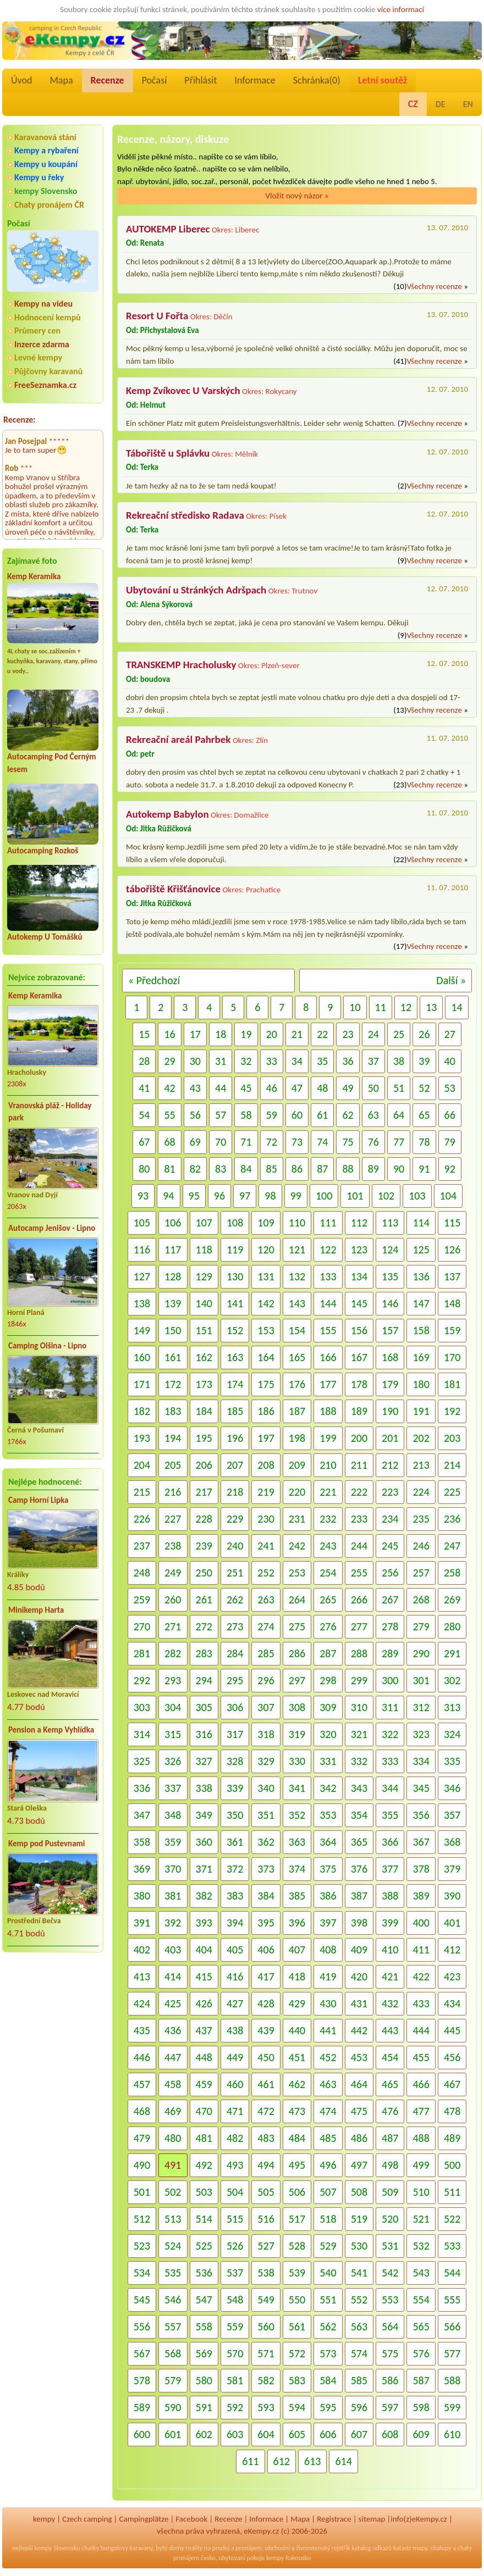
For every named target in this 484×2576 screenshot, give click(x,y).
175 (265, 1384)
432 (390, 2003)
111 (328, 1222)
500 (452, 2165)
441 (328, 2030)
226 (142, 1518)
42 (169, 1088)
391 (142, 1922)
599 (452, 2407)
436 (172, 2030)
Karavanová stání (45, 137)
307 (265, 1707)
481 (204, 2138)
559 (235, 2326)
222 (359, 1491)
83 (220, 1168)
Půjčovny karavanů (48, 371)
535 (172, 2272)
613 (312, 2461)
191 (421, 1411)
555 (452, 2299)
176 (297, 1384)
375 (328, 1868)
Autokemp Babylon (167, 814)
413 (142, 1976)
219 (265, 1491)
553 (390, 2299)
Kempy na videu (43, 303)
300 (390, 1680)
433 (421, 2003)
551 (328, 2299)
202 (421, 1438)
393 (204, 1922)
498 (390, 2165)
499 (421, 2165)
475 (359, 2111)
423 (452, 1976)
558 (204, 2326)
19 (245, 1034)
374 (297, 1868)
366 (390, 1841)
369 (142, 1868)
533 (452, 2245)
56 (195, 1115)
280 (452, 1626)
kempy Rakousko (288, 2558)
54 (144, 1115)
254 (328, 1572)
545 (142, 2299)
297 (297, 1680)
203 (452, 1438)
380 (142, 1895)
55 (169, 1115)
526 (235, 2245)
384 (265, 1895)
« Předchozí (154, 980)
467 (452, 2084)
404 (204, 1949)
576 (421, 2353)
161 (172, 1357)
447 (172, 2057)
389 (421, 1895)
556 (142, 2326)
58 (245, 1115)
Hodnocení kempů (47, 317)
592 (235, 2407)
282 (172, 1653)
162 (204, 1357)
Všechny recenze (433, 286)
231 (297, 1518)
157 (390, 1330)
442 (359, 2030)
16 (169, 1034)
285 (265, 1653)
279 (421, 1626)
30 (195, 1061)
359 (172, 1841)
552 (359, 2299)
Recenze (107, 80)
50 (373, 1088)
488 (421, 2138)
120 (265, 1249)
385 (297, 1895)
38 (398, 1061)
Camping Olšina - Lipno (47, 1346)
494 (265, 2165)
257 (421, 1572)
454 (390, 2057)
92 (449, 1168)
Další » (451, 980)
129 (204, 1276)
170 (452, 1357)
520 (390, 2218)
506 (297, 2192)
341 (297, 1788)
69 (195, 1141)
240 (235, 1545)
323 (421, 1734)
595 (328, 2407)
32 (245, 1061)
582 (265, 2380)
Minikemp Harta (36, 1610)
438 (235, 2030)
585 (359, 2380)
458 (172, 2084)
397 (328, 1922)
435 (142, 2030)
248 (142, 1572)
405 (235, 1949)
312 (421, 1707)
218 (235, 1491)
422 (421, 1976)
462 (297, 2084)
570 (235, 2353)
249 (172, 1572)
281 (142, 1653)
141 (235, 1303)
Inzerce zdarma (41, 344)
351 (265, 1815)
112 (359, 1222)
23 (347, 1034)
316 (204, 1734)
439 (265, 2030)
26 (424, 1034)
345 (421, 1788)
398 (359, 1922)
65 (424, 1115)
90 (398, 1168)
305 (204, 1707)
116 (142, 1249)
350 (235, 1815)
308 (297, 1707)
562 (328, 2326)
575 (390, 2353)
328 (235, 1761)
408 (328, 1949)
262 (235, 1599)
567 (142, 2353)
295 (235, 1680)
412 (452, 1949)
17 (195, 1034)
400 (421, 1922)
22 (322, 1034)
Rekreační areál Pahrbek (178, 739)
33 (271, 1061)
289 (390, 1653)
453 (359, 2057)
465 (390, 2084)
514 (204, 2218)
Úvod (21, 80)
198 (297, 1438)
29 (169, 1061)
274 (265, 1626)
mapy (420, 2548)
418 (297, 1976)
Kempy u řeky (39, 177)
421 (390, 1976)
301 (421, 1680)
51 (398, 1088)
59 (271, 1115)
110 (297, 1222)
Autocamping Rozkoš (42, 851)
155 (328, 1330)
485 (328, 2138)
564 (390, 2326)
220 (297, 1491)
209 (297, 1465)
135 (390, 1276)
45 (245, 1088)
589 (142, 2407)
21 (297, 1034)
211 (359, 1465)
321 (359, 1734)
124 (390, 1249)
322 (390, 1734)
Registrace (334, 2519)
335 (452, 1761)
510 (421, 2192)
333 (390, 1761)
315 (172, 1734)
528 (297, 2245)
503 (204, 2192)
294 (204, 1680)
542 (390, 2272)
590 (172, 2407)
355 (390, 1815)
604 (265, 2434)
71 (245, 1141)
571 (265, 2353)
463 (328, 2084)
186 (265, 1411)
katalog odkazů (371, 2548)
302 (452, 1680)
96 (219, 1195)
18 (220, 1034)
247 (452, 1545)
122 (328, 1249)
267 (390, 1599)
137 (452, 1276)
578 (142, 2380)
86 (297, 1168)
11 (380, 1007)
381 (172, 1895)
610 (452, 2434)
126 (452, 1249)
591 (204, 2407)
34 (297, 1061)
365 (359, 1841)
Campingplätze (144, 2519)
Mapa (61, 80)
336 (142, 1788)
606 (328, 2434)
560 (265, 2326)
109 (265, 1222)
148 (452, 1303)
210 (328, 1465)
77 (398, 1141)
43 (195, 1088)
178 (359, 1384)
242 (297, 1545)
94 (168, 1195)
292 (142, 1680)
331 (328, 1761)
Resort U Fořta (157, 315)
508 (359, 2192)
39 (424, 1061)
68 (169, 1141)
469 (172, 2111)
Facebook (191, 2519)
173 (204, 1384)
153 (265, 1330)
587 (421, 2380)
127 (142, 1276)
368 (452, 1841)
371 (204, 1868)
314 (142, 1734)
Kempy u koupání (46, 164)
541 (359, 2272)
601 (172, 2434)
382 (204, 1895)
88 (347, 1168)
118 (204, 1249)
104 (448, 1195)
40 (449, 1061)
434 (452, 2003)
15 (144, 1034)
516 (265, 2218)
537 (235, 2272)
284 (235, 1653)
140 (204, 1303)
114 (421, 1222)
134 (359, 1276)
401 (452, 1922)
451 (297, 2057)
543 (421, 2272)
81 (169, 1168)
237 (142, 1545)
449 (235, 2057)
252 (265, 1572)
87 (322, 1168)
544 (452, 2272)
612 (281, 2461)
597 (390, 2407)
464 (359, 2084)
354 (359, 1815)
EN (468, 104)
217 (204, 1491)
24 (373, 1034)
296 (265, 1680)
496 (328, 2165)
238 (172, 1545)
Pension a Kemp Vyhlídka (51, 1730)
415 (204, 1976)
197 (265, 1438)
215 (142, 1491)
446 (142, 2057)
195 (204, 1438)
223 (390, 1491)
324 (452, 1734)
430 (328, 2003)
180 (421, 1384)
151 (204, 1330)
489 (452, 2138)
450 (265, 2057)
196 (235, 1438)
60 (297, 1115)
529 (328, 2245)
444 (421, 2030)
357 (452, 1815)
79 (449, 1141)
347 (142, 1815)
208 (265, 1465)
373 (265, 1868)
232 (328, 1518)
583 (297, 2380)
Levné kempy (38, 357)
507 (328, 2192)
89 (373, 1168)
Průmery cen (37, 330)
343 (359, 1788)
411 (421, 1949)
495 (297, 2165)
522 (452, 2218)
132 (297, 1276)
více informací (400, 9)
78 (424, 1141)
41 (144, 1088)
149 (142, 1330)
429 (297, 2003)
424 (142, 2003)
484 (297, 2138)
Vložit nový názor (296, 196)
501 (142, 2192)
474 (328, 2111)
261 (204, 1599)
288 (359, 1653)
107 (204, 1222)
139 (172, 1303)
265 (328, 1599)
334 (421, 1761)
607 (359, 2434)
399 (390, 1922)
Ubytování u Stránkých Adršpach (196, 590)
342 (328, 1788)
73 (297, 1141)
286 (297, 1653)
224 (421, 1491)
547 (204, 2299)
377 (390, 1868)
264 (297, 1599)
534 (142, 2272)
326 (172, 1761)
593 (265, 2407)
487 (390, 2138)
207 (235, 1465)
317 (235, 1734)
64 (398, 1115)
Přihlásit (200, 80)
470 (204, 2111)
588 (452, 2380)
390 (452, 1895)
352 (297, 1815)
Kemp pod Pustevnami (46, 1843)
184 (204, 1411)
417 (265, 1976)
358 (142, 1841)
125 (421, 1249)
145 (359, 1303)
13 (431, 1007)
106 (172, 1222)
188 (328, 1411)
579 (172, 2380)
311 (390, 1707)
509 (390, 2192)
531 (390, 2245)
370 (172, 1868)
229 (235, 1518)
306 (235, 1707)
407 (297, 1949)
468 (142, 2111)
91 (424, 1168)
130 (235, 1276)
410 (390, 1949)
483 (265, 2138)
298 (328, 1680)
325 (142, 1761)
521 (421, 2218)
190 (390, 1411)
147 (421, 1303)
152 (235, 1330)
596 (359, 2407)
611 (250, 2461)
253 (297, 1572)
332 (359, 1761)
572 (297, 2353)
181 (452, 1384)
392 (172, 1922)
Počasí (154, 80)
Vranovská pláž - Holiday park (49, 1112)
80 (144, 1168)
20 (271, 1034)
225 (452, 1491)
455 (421, 2057)
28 (144, 1061)
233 (359, 1518)
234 (390, 1518)
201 (390, 1438)
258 (452, 1572)
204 (142, 1465)
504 (235, 2192)
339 (235, 1788)
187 (297, 1411)
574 (359, 2353)
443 (390, 2030)
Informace (254, 80)
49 (347, 1088)
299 (359, 1680)
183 (172, 1411)
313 (452, 1707)
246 (421, 1545)
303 (142, 1707)
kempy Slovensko (45, 191)
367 (421, 1841)
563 (359, 2326)
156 (359, 1330)
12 (405, 1007)
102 (386, 1195)
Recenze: (19, 419)
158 (421, 1330)
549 (265, 2299)
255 (359, 1572)
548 (235, 2299)
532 (421, 2245)
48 (322, 1088)
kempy (44, 2519)
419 (328, 1976)
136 (421, 1276)
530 (359, 2245)
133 (328, 1276)
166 (328, 1357)
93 (143, 1195)
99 (295, 1195)
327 (204, 1761)
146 (390, 1303)
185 (235, 1411)
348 (172, 1815)
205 (172, 1465)
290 (421, 1653)
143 (297, 1303)
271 (172, 1626)
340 (265, 1788)
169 (421, 1357)
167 (359, 1357)
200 (359, 1438)
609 (421, 2434)
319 (297, 1734)
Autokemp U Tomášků (44, 937)
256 (390, 1572)
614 (343, 2461)
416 (235, 1976)
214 (452, 1465)
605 (297, 2434)
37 (373, 1061)
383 (235, 1895)
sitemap (372, 2519)
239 (204, 1545)
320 (328, 1734)
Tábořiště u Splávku (168, 453)
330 (297, 1761)
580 (204, 2380)
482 (235, 2138)
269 (452, 1599)
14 (456, 1007)
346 (452, 1788)
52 (424, 1088)
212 (390, 1465)
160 (142, 1357)
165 (297, 1357)
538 (265, 2272)
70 (220, 1141)
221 (328, 1491)
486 (359, 2138)
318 (265, 1734)
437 (204, 2030)
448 (204, 2057)
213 (421, 1465)
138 (142, 1303)
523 (142, 2245)
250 (204, 1572)
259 (142, 1599)
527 (265, 2245)
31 (220, 1061)
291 (452, 1653)
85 (271, 1168)
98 (270, 1195)
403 (172, 1949)
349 (204, 1815)
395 (265, 1922)
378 (421, 1868)
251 (235, 1572)
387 (359, 1895)
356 (421, 1815)
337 (172, 1788)
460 (235, 2084)
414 (172, 1976)
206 (204, 1465)
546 (172, 2299)
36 (347, 1061)
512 (142, 2218)
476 (390, 2111)
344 (390, 1788)
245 (390, 1545)
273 (235, 1626)
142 (265, 1303)
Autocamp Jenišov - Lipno (51, 1228)
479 (142, 2138)
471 (235, 2111)
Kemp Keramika (34, 576)
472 (265, 2111)
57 (220, 1115)
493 (235, 2165)
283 (204, 1653)
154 (297, 1330)
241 (265, 1545)
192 (452, 1411)
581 (235, 2380)
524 (172, 2245)
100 (324, 1195)
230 (265, 1518)
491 (172, 2165)
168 (390, 1357)
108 (235, 1222)
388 (390, 1895)
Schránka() (316, 80)
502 (172, 2192)
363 (297, 1841)
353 (328, 1815)
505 (265, 2192)
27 (449, 1034)
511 (452, 2192)
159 (452, 1330)
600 (142, 2434)
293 (172, 1680)
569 (204, 2353)
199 (328, 1438)
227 (172, 1518)
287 (328, 1653)
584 (328, 2380)
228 (204, 1518)
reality (193, 2548)
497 (359, 2165)
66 (449, 1115)
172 (172, 1384)
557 (172, 2326)
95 (194, 1195)
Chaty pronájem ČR (49, 204)
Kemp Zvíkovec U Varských (183, 390)
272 (204, 1626)
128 (172, 1276)
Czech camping (87, 2519)
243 (328, 1545)
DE (441, 104)
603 (235, 2434)
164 (265, 1357)
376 (359, 1868)
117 (172, 1249)
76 (373, 1141)
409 (359, 1949)
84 (245, 1168)
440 (297, 2030)
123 (359, 1249)
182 (142, 1411)
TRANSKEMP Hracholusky (181, 664)
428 (265, 2003)
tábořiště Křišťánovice (173, 888)
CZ (413, 104)
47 (297, 1088)
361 (235, 1841)
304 (172, 1707)
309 (328, 1707)
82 (195, 1168)
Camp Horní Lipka (38, 1500)
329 (265, 1761)
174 (235, 1384)
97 (244, 1195)
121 (297, 1249)
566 (452, 2326)
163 (235, 1357)
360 (204, 1841)
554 (421, 2299)
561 (297, 2326)
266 (359, 1599)
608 (390, 2434)
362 (265, 1841)
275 (297, 1626)
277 (359, 1626)
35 (322, 1061)
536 (204, 2272)
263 (265, 1599)
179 (390, 1384)
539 (297, 2272)
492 (204, 2165)
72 (271, 1141)
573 (328, 2353)
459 (204, 2084)
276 (328, 1626)
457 (142, 2084)
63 (373, 1115)
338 (204, 1788)
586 (390, 2380)
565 (421, 2326)
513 (172, 2218)
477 (421, 2111)
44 (220, 1088)
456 (452, 2057)
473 (297, 2111)
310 (359, 1707)
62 (347, 1115)
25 (398, 1034)
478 (452, 2111)
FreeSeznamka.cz (45, 385)
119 (235, 1249)
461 (265, 2084)
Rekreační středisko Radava (185, 515)
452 (328, 2057)
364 (328, 1841)
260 (172, 1599)
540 (328, 2272)
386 (328, 1895)
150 (172, 1330)
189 (359, 1411)
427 (235, 2003)
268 (421, 1599)
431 (359, 2003)
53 (449, 1088)
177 (328, 1384)
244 (359, 1545)
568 (172, 2353)
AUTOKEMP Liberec (168, 229)
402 (142, 1949)
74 (322, 1141)
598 (421, 2407)
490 (142, 2165)
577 (452, 2353)
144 (328, 1303)
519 (359, 2218)
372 (235, 1868)
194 (172, 1438)
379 (452, 1868)
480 (172, 2138)
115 (452, 1222)
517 (297, 2218)
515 (235, 2218)
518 (328, 2218)
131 (265, 1276)
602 (204, 2434)
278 (390, 1626)
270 (142, 1626)
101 (354, 1195)
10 (354, 1007)
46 (271, 1088)
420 (359, 1976)
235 (421, 1518)
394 (235, 1922)
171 (142, 1384)
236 (452, 1518)
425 (172, 2003)
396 (297, 1922)
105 (142, 1222)
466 (421, 2084)
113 (390, 1222)
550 (297, 2299)
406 (265, 1949)
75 (347, 1141)
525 (204, 2245)
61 (322, 1115)
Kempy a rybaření (46, 150)
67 (144, 1141)
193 (142, 1438)
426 (204, 2003)
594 (297, 2407)
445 (452, 2030)
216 (172, 1491)
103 (417, 1195)
